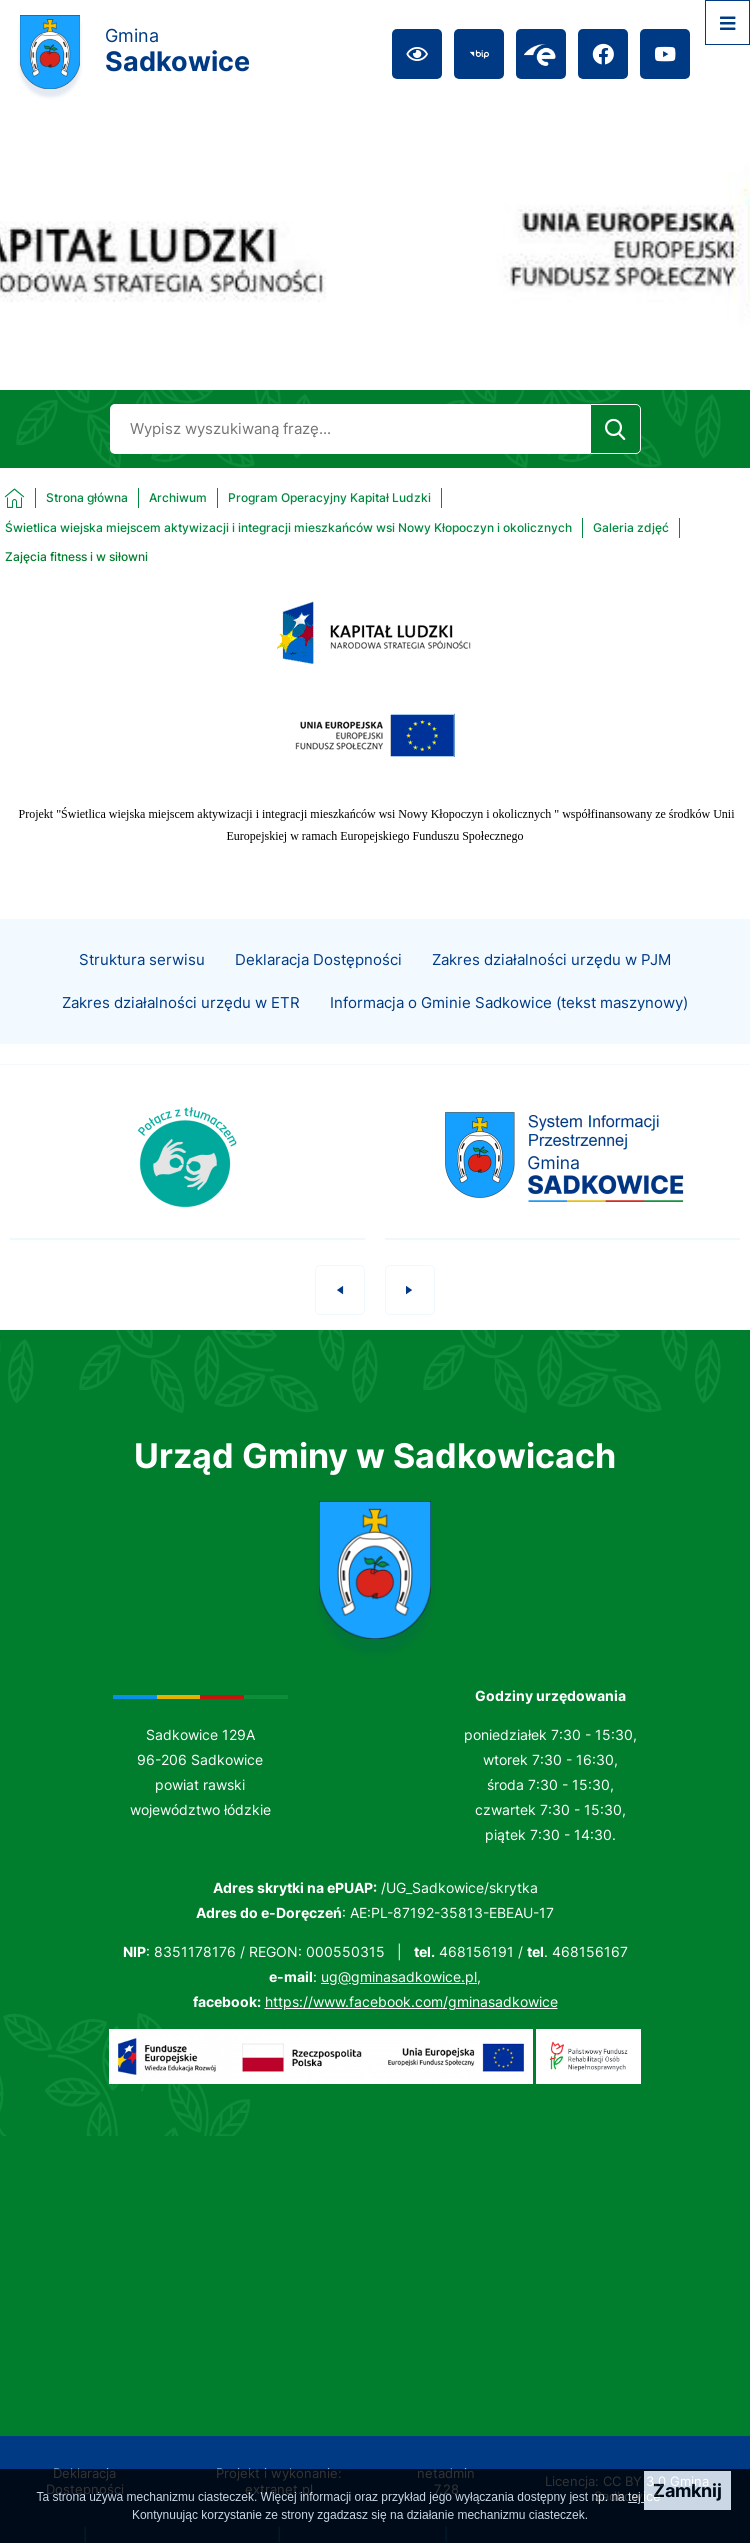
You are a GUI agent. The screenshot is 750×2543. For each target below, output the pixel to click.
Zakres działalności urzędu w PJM (551, 988)
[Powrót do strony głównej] (66, 498)
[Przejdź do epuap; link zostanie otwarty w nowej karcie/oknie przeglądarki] (541, 54)
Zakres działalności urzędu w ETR (181, 1030)
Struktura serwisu (142, 988)
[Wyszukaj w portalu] (350, 429)
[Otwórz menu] (727, 22)
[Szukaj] (615, 429)
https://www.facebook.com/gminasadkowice (411, 2001)
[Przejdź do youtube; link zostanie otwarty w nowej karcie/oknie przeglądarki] (665, 54)
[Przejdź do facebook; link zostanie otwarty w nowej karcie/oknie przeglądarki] (603, 54)
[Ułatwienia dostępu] (417, 54)
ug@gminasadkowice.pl (399, 1976)
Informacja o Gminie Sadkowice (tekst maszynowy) (509, 1030)
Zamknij (687, 2490)
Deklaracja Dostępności (318, 988)
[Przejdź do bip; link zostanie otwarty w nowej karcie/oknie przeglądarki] (479, 54)
